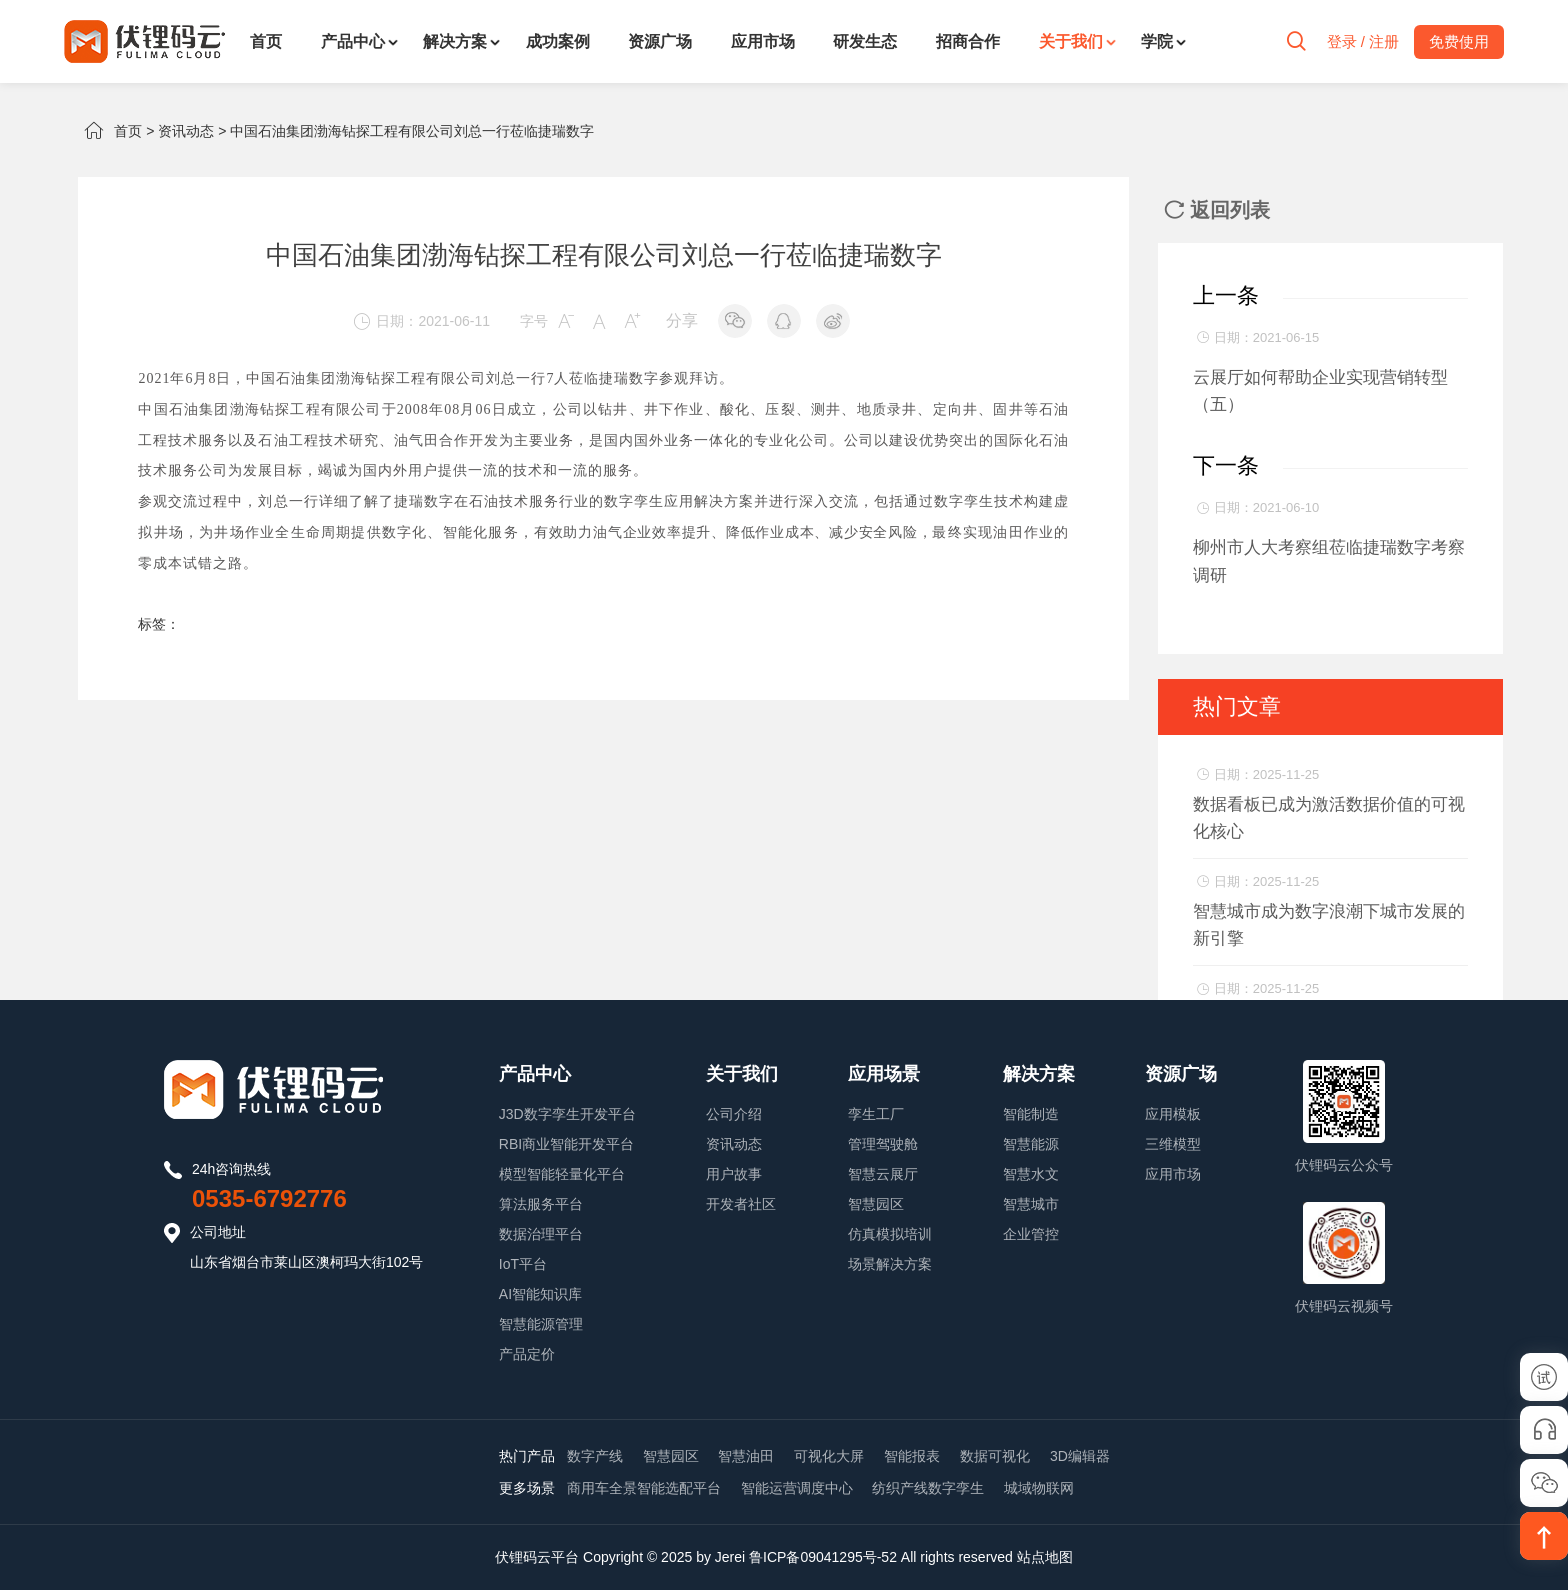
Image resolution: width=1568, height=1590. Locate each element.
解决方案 (455, 41)
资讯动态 (186, 131)
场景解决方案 (890, 1264)
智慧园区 (876, 1204)
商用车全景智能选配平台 (644, 1488)
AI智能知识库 (540, 1294)
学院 (1157, 41)
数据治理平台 (541, 1234)
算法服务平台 (541, 1204)
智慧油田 (746, 1456)
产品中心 (353, 41)
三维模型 (1173, 1144)
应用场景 (884, 1074)
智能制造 (1031, 1114)
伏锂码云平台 (537, 1557)
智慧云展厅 (883, 1174)
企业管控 (1031, 1234)
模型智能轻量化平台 (562, 1174)
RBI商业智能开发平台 (566, 1144)
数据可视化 (995, 1456)
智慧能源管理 (541, 1324)
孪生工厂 (876, 1114)
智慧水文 (1031, 1174)
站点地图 (1045, 1557)
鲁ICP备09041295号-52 (823, 1557)
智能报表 (912, 1456)
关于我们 (1071, 41)
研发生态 (865, 41)
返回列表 (1217, 210)
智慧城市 (1031, 1204)
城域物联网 (1039, 1488)
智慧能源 (1031, 1144)
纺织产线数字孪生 (928, 1488)
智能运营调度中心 (797, 1488)
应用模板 (1173, 1114)
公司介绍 (734, 1114)
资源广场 (660, 41)
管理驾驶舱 (883, 1144)
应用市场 (763, 41)
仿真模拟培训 (890, 1234)
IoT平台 (523, 1264)
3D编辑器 (1080, 1456)
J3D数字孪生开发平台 (567, 1114)
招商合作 (968, 41)
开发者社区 (741, 1204)
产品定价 (527, 1354)
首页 (266, 41)
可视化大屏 (829, 1456)
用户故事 (734, 1174)
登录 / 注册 (1362, 41)
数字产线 (595, 1456)
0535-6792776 (269, 1198)
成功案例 (558, 41)
